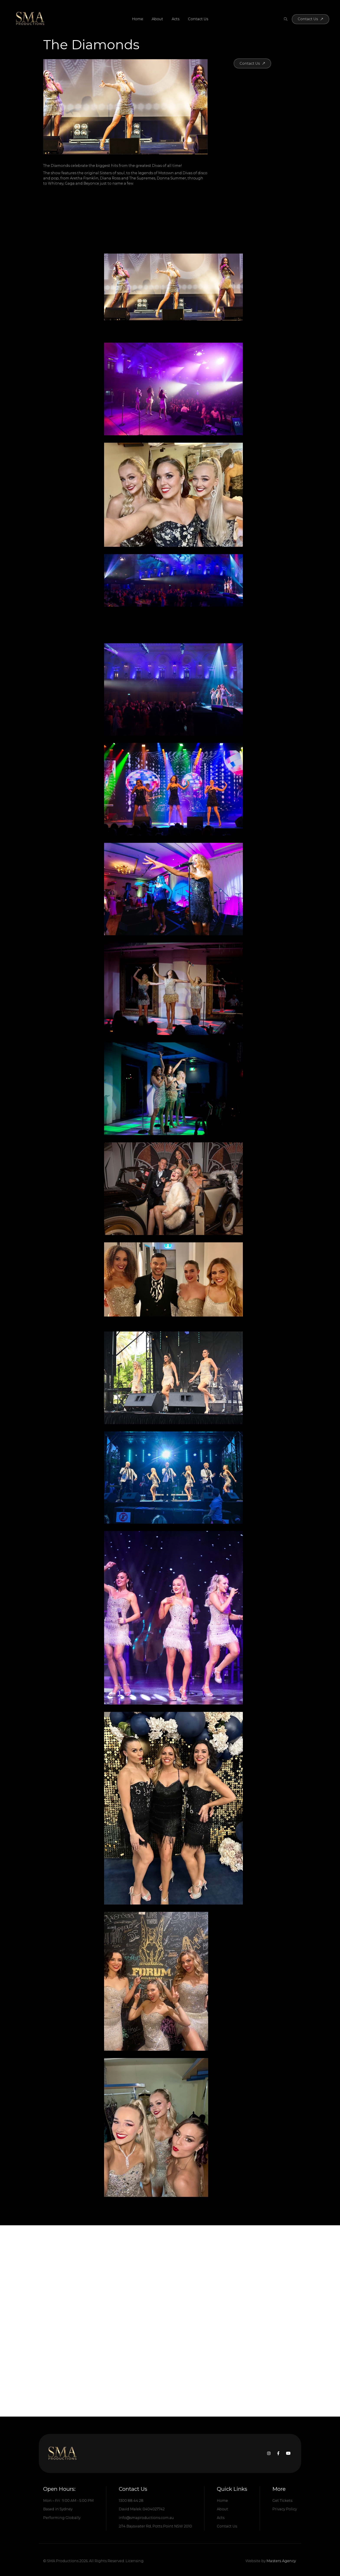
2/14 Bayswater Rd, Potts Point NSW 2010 (155, 2526)
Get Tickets (282, 2501)
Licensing (135, 2561)
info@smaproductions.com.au (146, 2518)
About (157, 19)
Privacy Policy (284, 2509)
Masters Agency (281, 2561)
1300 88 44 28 (131, 2501)
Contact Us (198, 19)
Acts (175, 19)
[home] (30, 18)
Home (137, 19)
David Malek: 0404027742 (142, 2509)
